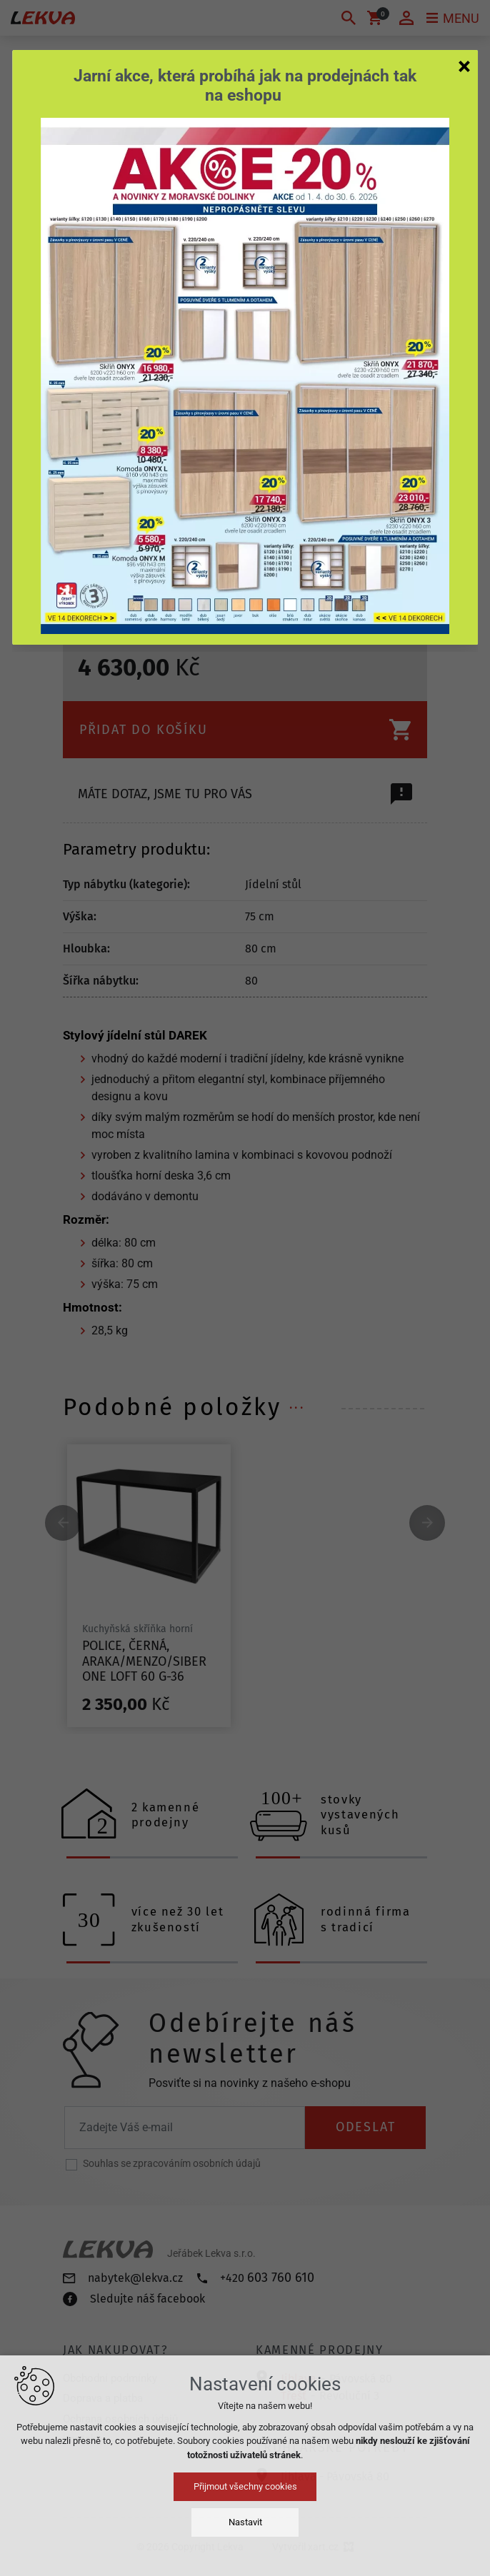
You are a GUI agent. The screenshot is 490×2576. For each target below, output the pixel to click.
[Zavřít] (464, 66)
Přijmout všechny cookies (245, 2486)
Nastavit (245, 2522)
